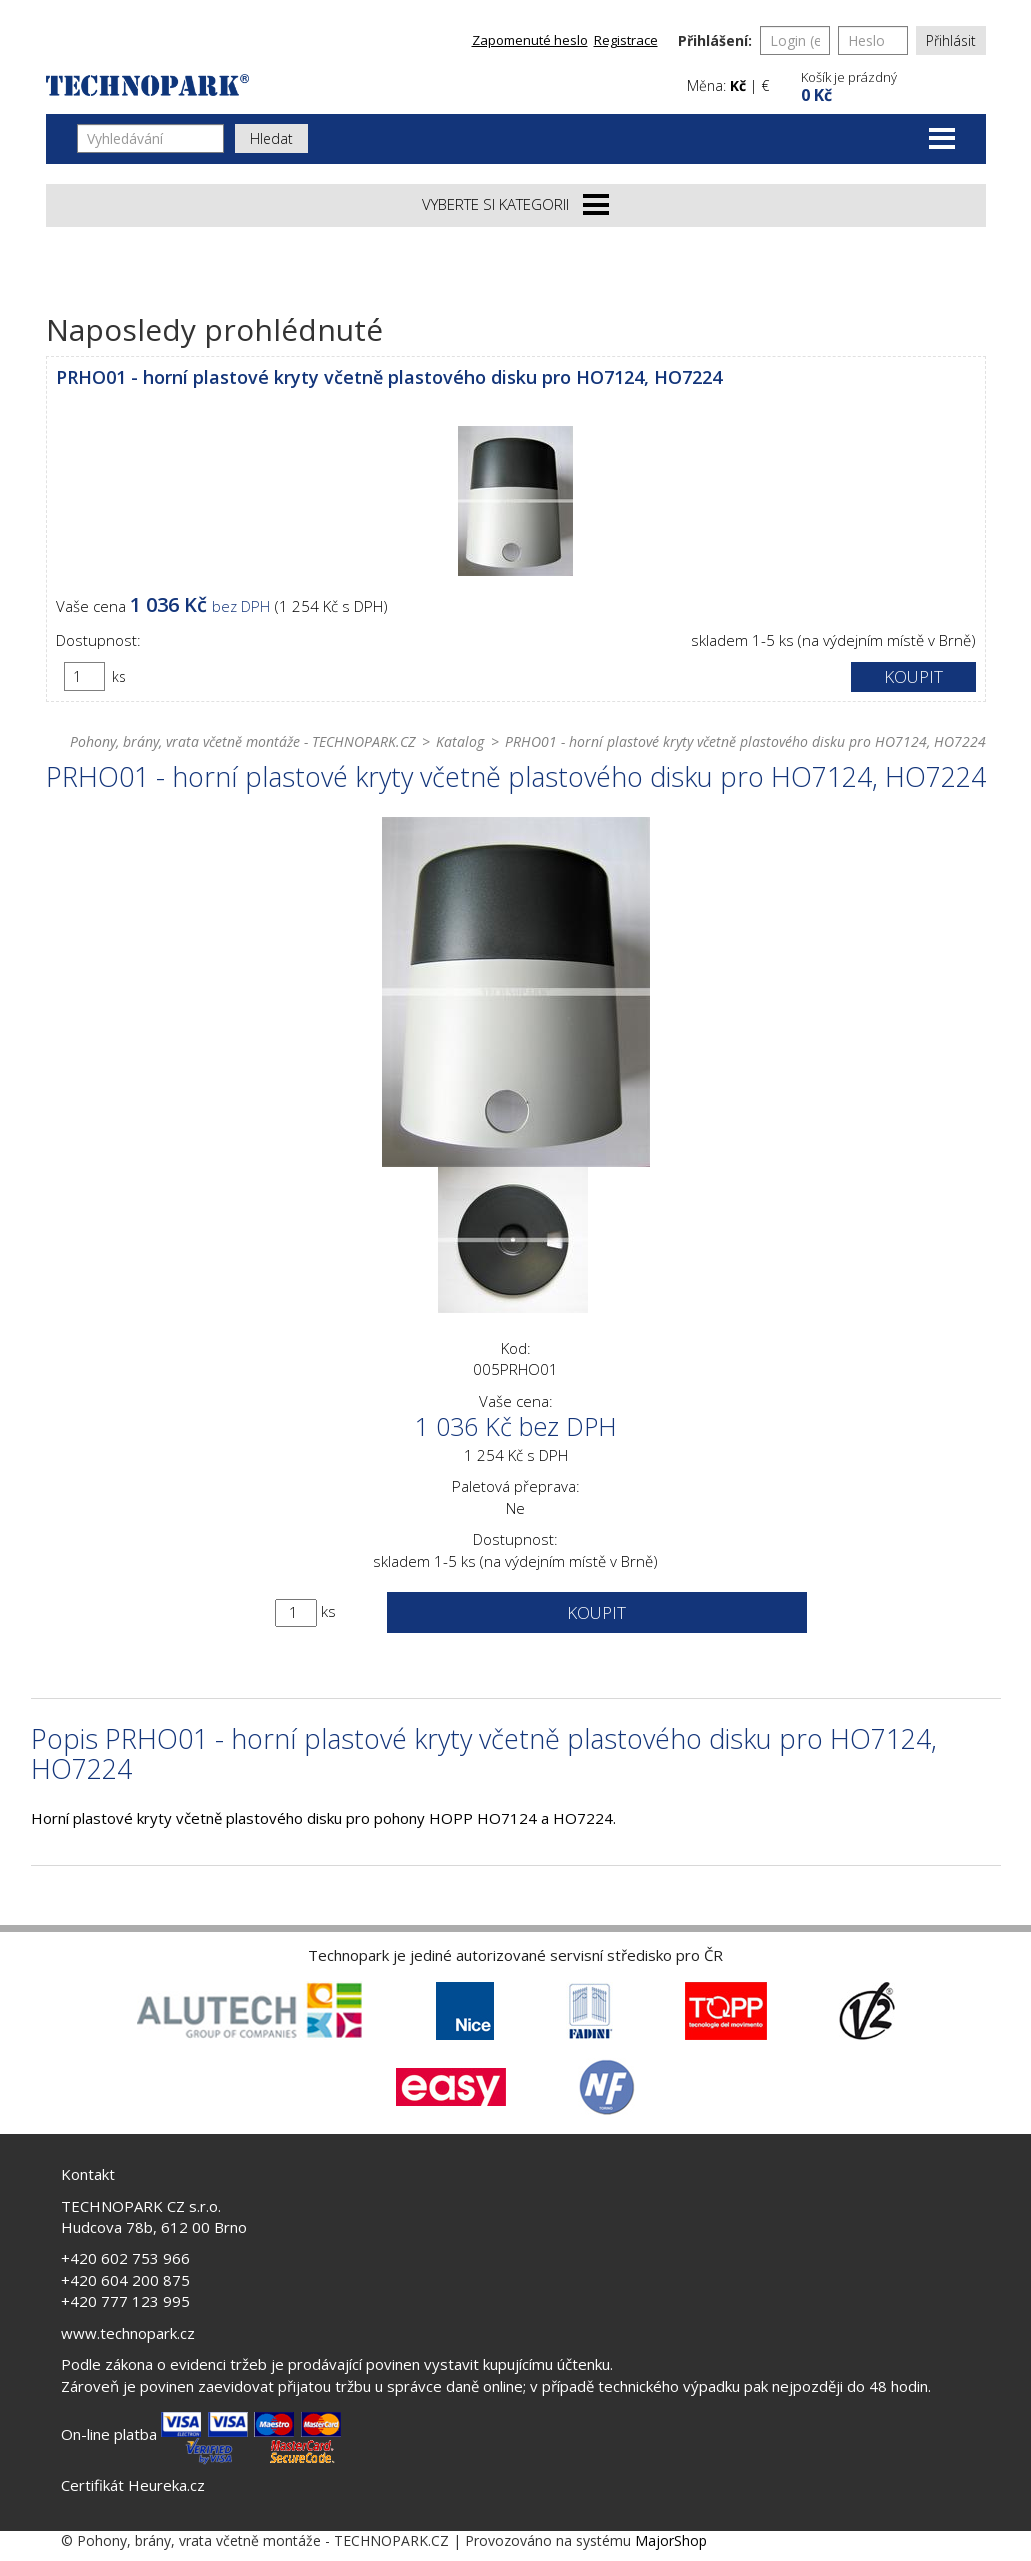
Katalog (460, 741)
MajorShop (671, 2540)
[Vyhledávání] (150, 138)
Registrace (626, 40)
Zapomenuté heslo (530, 40)
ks (119, 676)
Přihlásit (951, 40)
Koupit (913, 676)
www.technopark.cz (128, 2333)
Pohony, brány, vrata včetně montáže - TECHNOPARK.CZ (242, 741)
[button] (891, 84)
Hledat (271, 138)
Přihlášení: (715, 40)
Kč (738, 85)
